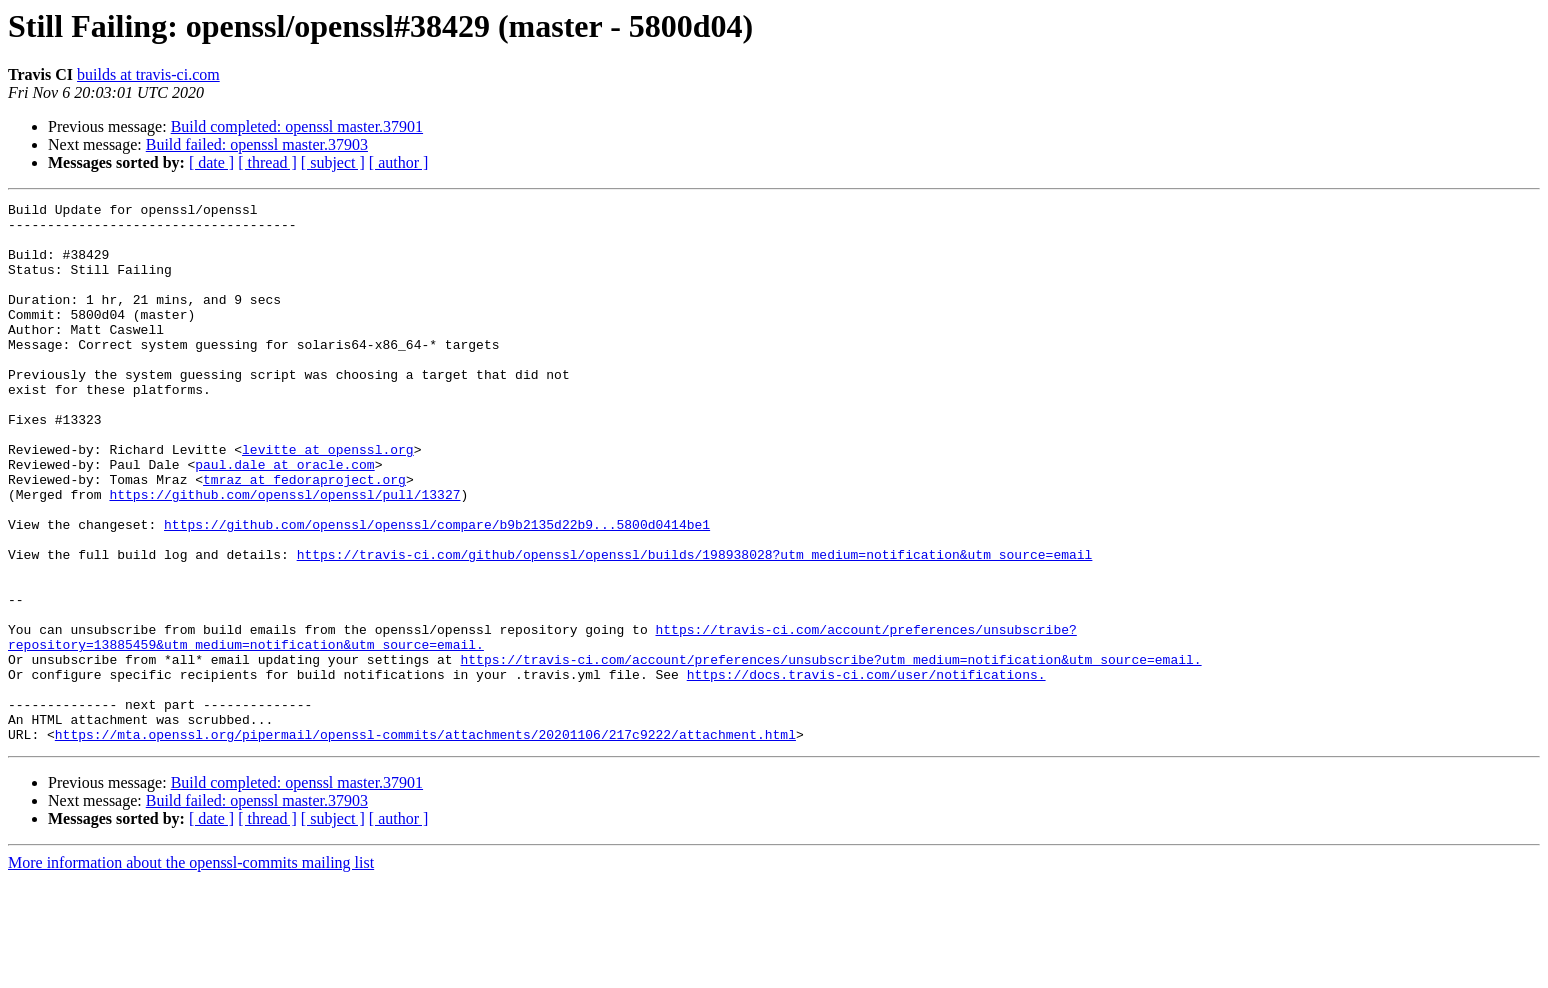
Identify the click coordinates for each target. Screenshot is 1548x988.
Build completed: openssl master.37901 (297, 126)
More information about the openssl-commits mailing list (191, 970)
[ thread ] (267, 162)
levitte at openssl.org (328, 500)
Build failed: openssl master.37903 (257, 144)
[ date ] (211, 162)
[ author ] (399, 162)
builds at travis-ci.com (148, 74)
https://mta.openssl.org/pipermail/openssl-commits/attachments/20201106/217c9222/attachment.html (425, 842)
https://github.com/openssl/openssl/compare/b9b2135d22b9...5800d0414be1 (437, 590)
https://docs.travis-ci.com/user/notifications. (866, 770)
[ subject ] (333, 162)
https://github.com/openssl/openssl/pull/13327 (284, 554)
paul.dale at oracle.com (284, 518)
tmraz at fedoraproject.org (304, 536)
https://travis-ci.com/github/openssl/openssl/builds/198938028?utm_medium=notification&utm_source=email (695, 626)
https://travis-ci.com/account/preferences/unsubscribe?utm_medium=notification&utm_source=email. (830, 752)
